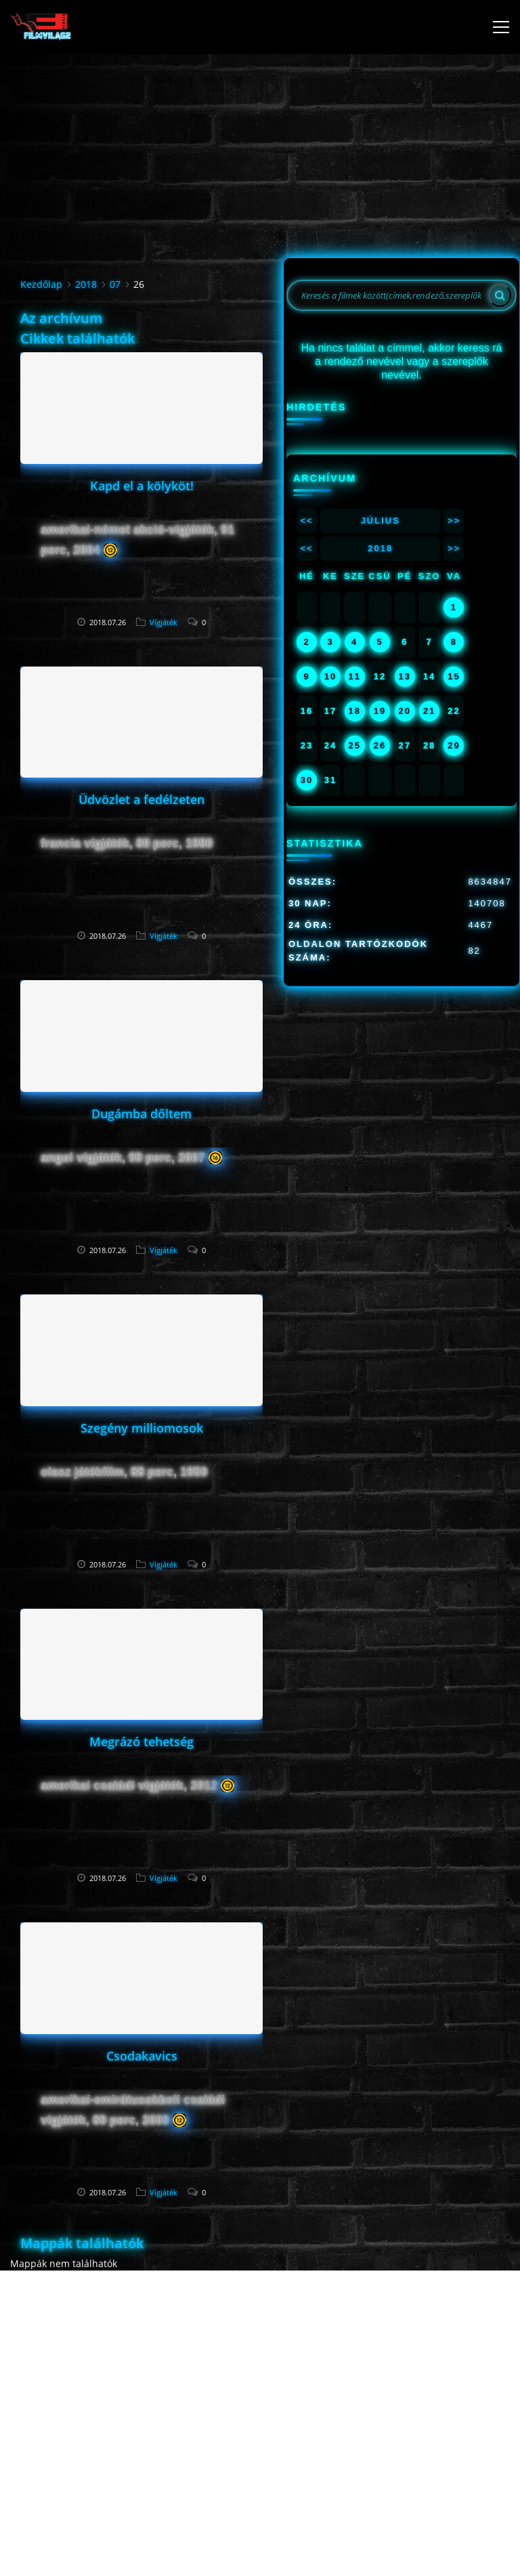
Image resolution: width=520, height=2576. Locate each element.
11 (354, 676)
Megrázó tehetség (141, 1741)
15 (454, 676)
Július (380, 520)
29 (454, 745)
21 (429, 711)
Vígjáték (163, 622)
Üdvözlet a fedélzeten (141, 799)
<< (306, 520)
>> (454, 520)
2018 (86, 284)
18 (354, 711)
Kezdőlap (41, 284)
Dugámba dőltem (141, 1113)
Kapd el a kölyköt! (142, 485)
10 (330, 676)
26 (380, 745)
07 (115, 284)
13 (405, 676)
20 (405, 711)
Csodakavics (141, 2056)
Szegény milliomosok (142, 1428)
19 (380, 711)
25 (354, 745)
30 (307, 780)
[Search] (499, 295)
